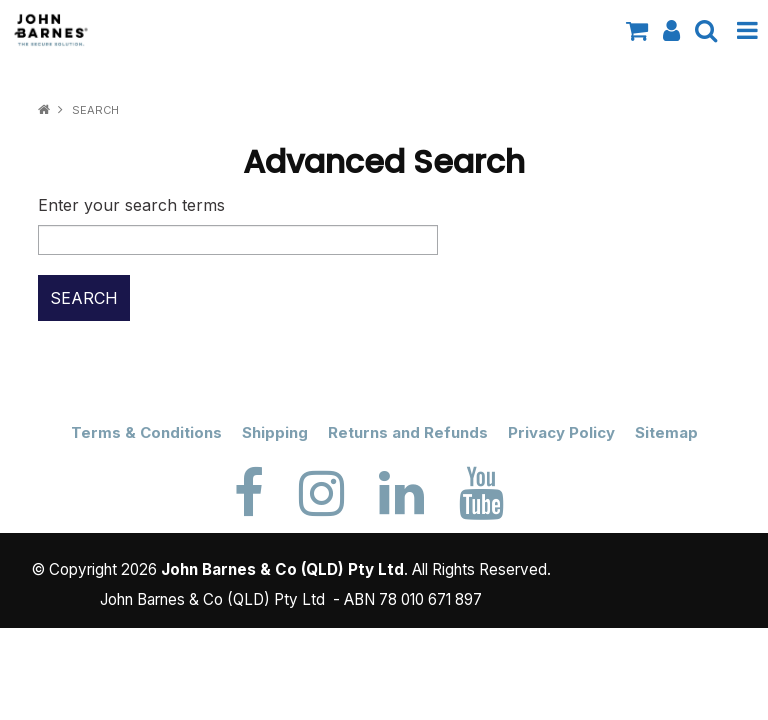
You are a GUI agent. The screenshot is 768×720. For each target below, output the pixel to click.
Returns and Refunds (408, 432)
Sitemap (666, 432)
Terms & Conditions (146, 432)
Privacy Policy (561, 432)
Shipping (275, 432)
